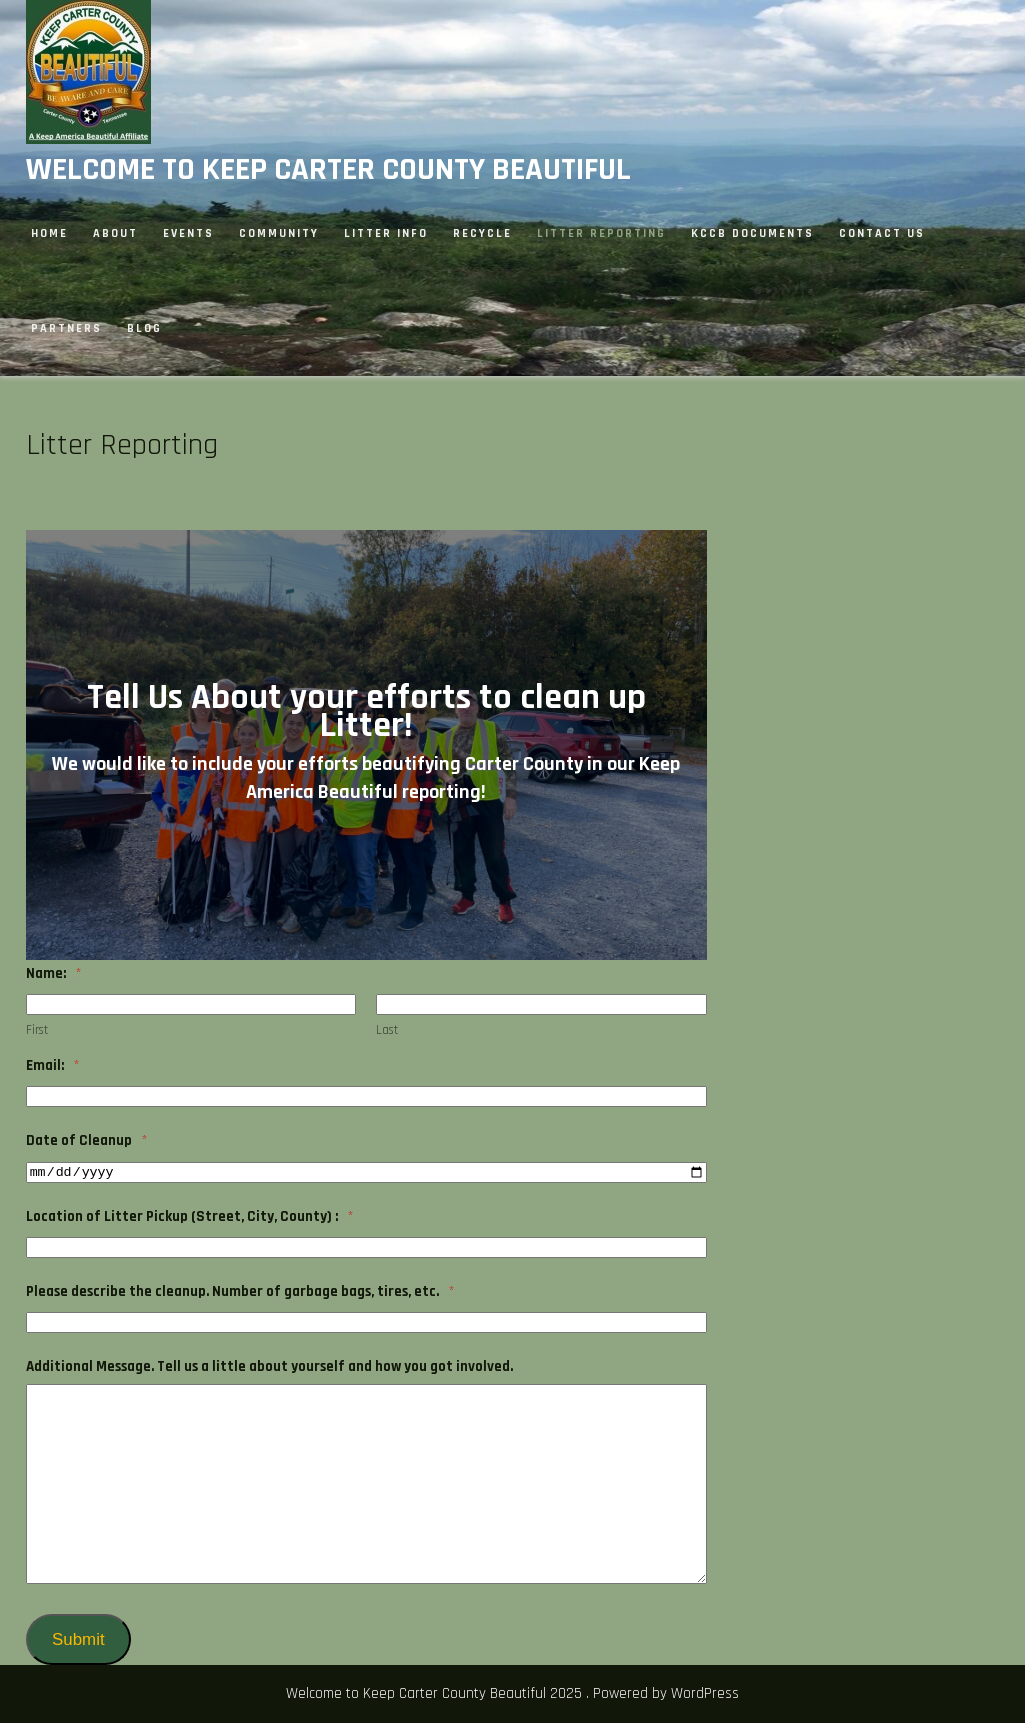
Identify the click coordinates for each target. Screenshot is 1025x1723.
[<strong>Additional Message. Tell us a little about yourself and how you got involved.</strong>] (367, 1484)
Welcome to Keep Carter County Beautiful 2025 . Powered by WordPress (512, 1693)
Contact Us (882, 233)
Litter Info (386, 233)
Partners (66, 328)
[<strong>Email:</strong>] (367, 1096)
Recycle (482, 233)
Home (49, 233)
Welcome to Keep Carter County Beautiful (328, 169)
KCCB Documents (752, 233)
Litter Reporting (601, 233)
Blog (144, 328)
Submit (78, 1639)
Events (188, 233)
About (115, 233)
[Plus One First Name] (191, 1004)
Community (279, 233)
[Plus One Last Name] (541, 1004)
